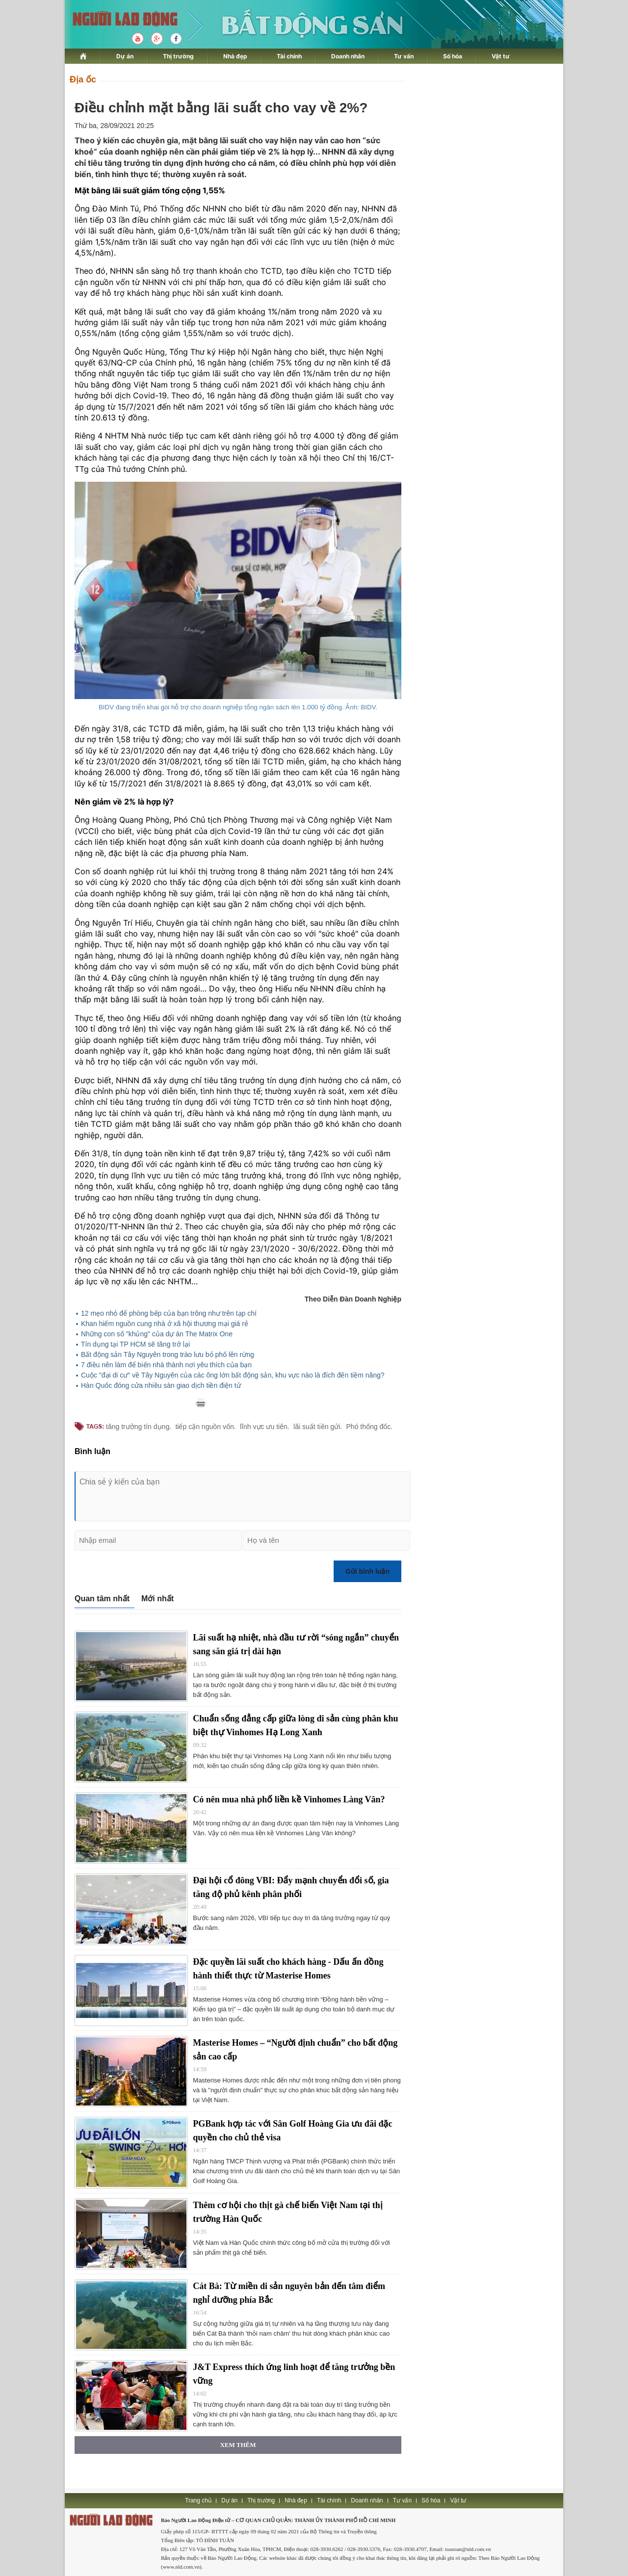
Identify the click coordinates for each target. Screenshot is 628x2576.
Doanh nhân (348, 56)
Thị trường (178, 56)
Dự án (124, 56)
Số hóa (452, 56)
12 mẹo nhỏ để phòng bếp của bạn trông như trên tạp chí (169, 1313)
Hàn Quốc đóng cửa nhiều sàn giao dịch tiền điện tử (161, 1385)
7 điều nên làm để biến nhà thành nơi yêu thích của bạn (166, 1365)
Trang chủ (198, 2500)
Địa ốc (83, 79)
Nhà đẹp (235, 56)
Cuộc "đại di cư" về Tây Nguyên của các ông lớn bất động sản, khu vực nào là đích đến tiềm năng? (233, 1375)
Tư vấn (404, 56)
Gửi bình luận (367, 1571)
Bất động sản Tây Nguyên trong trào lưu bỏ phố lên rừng (167, 1354)
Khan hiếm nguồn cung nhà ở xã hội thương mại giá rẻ (164, 1323)
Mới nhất (157, 1598)
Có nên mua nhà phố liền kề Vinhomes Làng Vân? (289, 1799)
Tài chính (289, 56)
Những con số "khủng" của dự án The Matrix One (157, 1334)
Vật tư (501, 56)
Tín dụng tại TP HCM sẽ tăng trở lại (135, 1344)
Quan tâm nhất (102, 1598)
